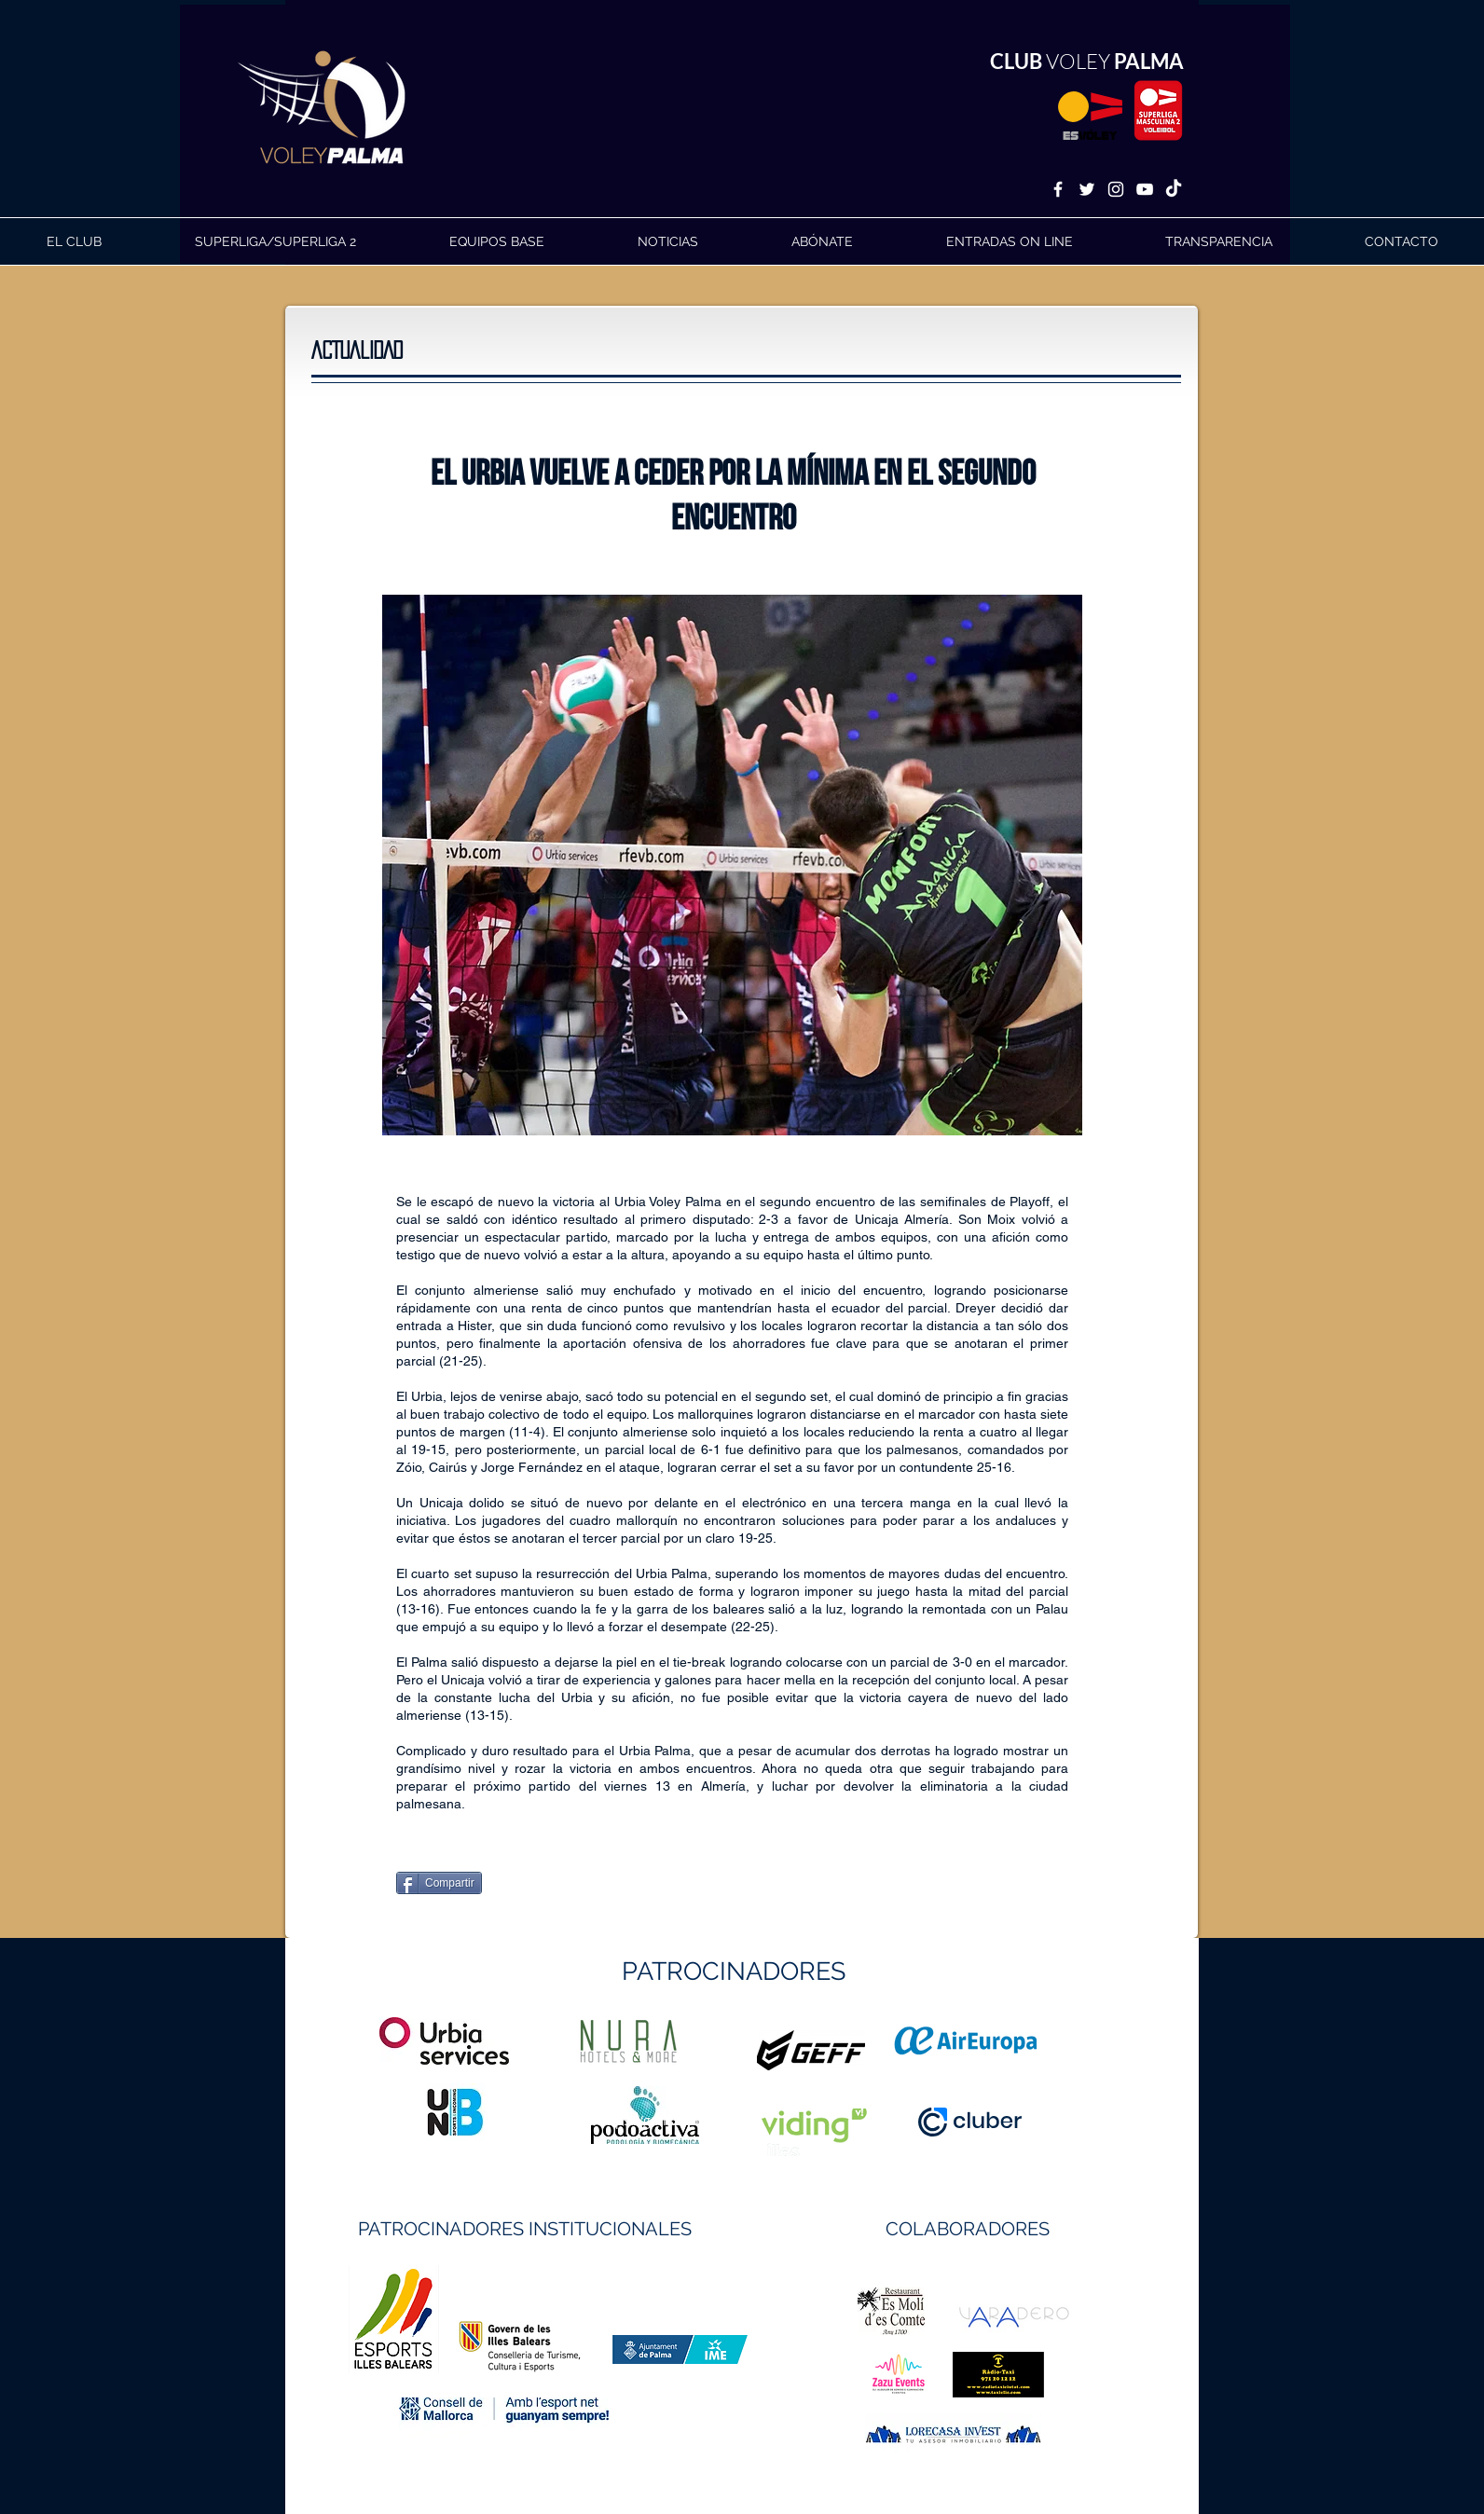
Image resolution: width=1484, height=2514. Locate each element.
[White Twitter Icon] (1087, 189)
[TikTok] (1173, 189)
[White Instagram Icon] (1116, 189)
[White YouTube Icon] (1144, 189)
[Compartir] (439, 1883)
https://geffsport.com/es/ (675, 2120)
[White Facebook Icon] (1058, 189)
